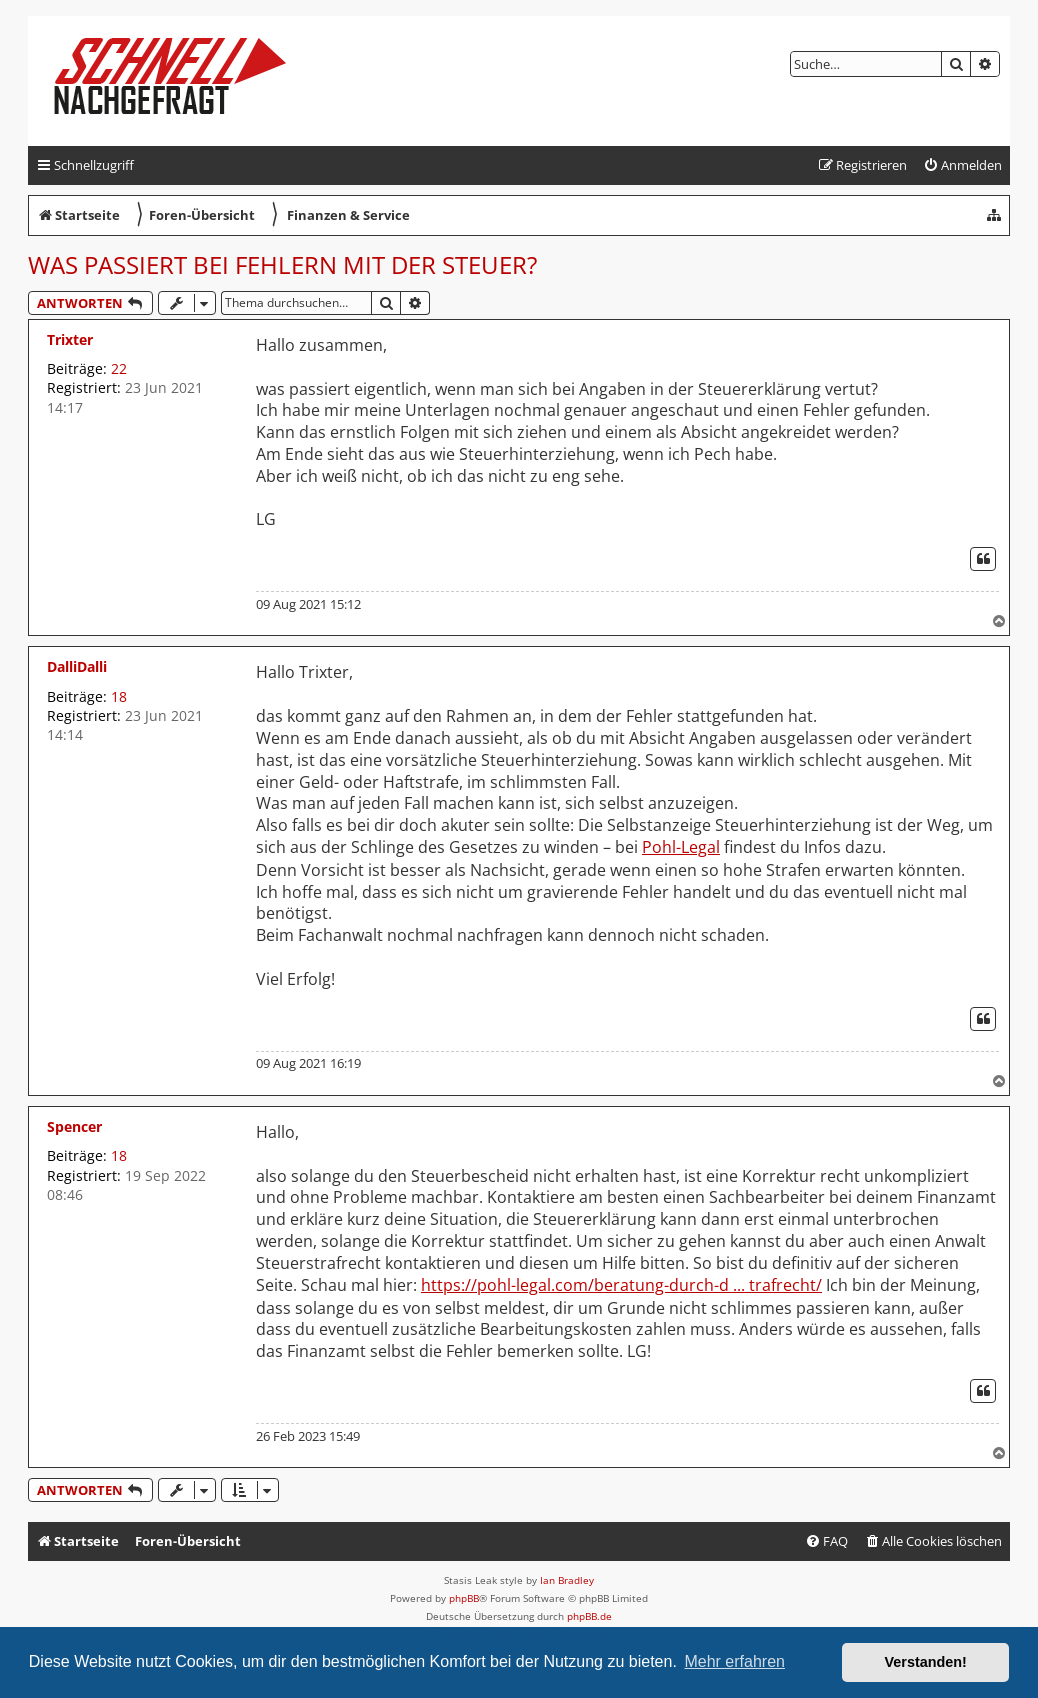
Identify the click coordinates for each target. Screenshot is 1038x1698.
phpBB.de (589, 1616)
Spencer (74, 1126)
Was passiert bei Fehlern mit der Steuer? (282, 264)
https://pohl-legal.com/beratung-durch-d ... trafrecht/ (621, 1285)
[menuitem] (962, 165)
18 (119, 696)
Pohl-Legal (681, 847)
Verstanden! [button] (926, 1662)
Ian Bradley (567, 1580)
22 (119, 368)
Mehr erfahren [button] (734, 1661)
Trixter (70, 339)
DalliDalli (77, 666)
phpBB (464, 1598)
